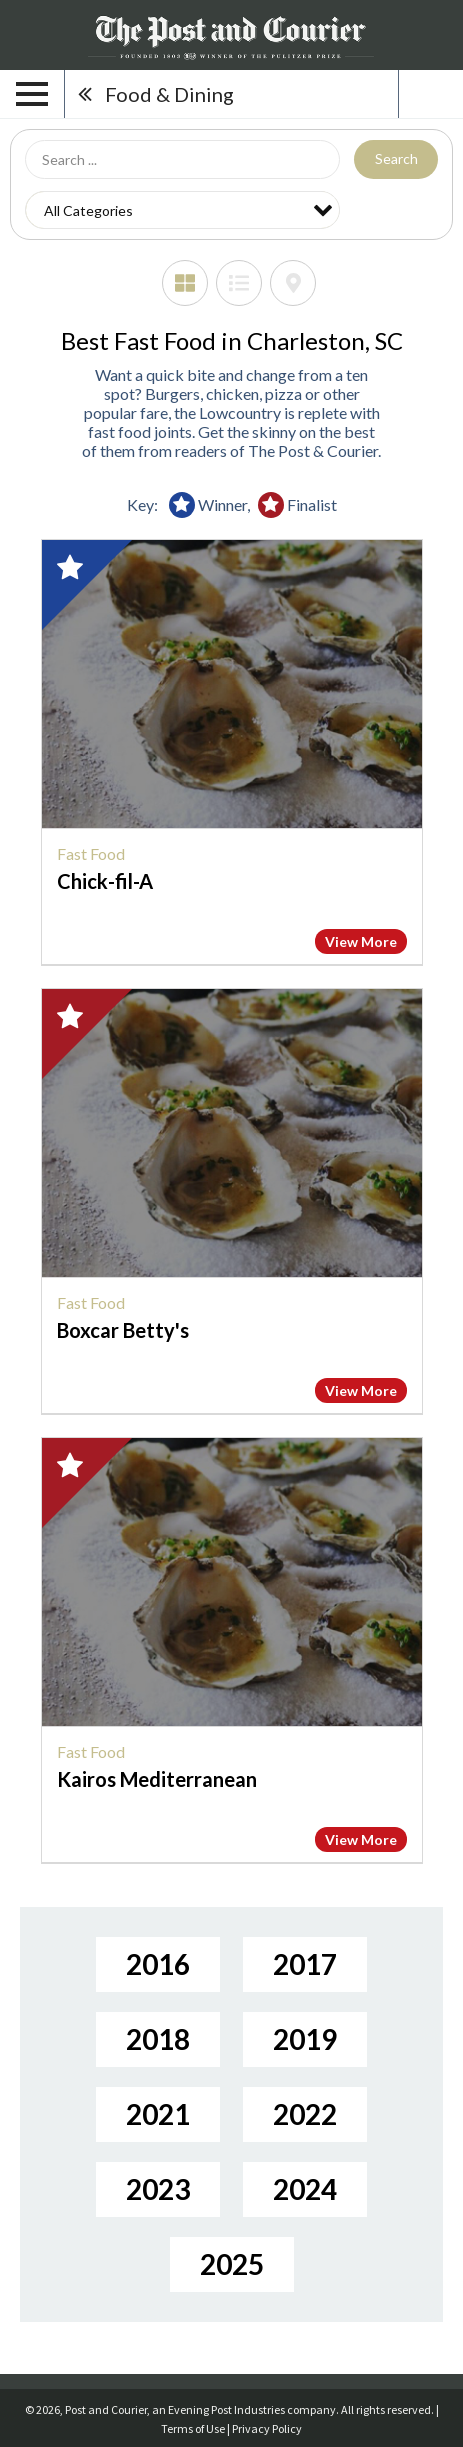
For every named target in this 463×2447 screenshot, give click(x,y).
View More (361, 941)
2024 (305, 2189)
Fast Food (91, 853)
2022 (305, 2114)
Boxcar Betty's (123, 1330)
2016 (158, 1964)
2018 (158, 2039)
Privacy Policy (267, 2428)
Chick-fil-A (105, 881)
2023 (158, 2189)
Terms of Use (193, 2428)
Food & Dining (169, 94)
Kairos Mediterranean (157, 1779)
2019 (305, 2039)
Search (396, 158)
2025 (232, 2264)
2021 (158, 2114)
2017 (305, 1964)
